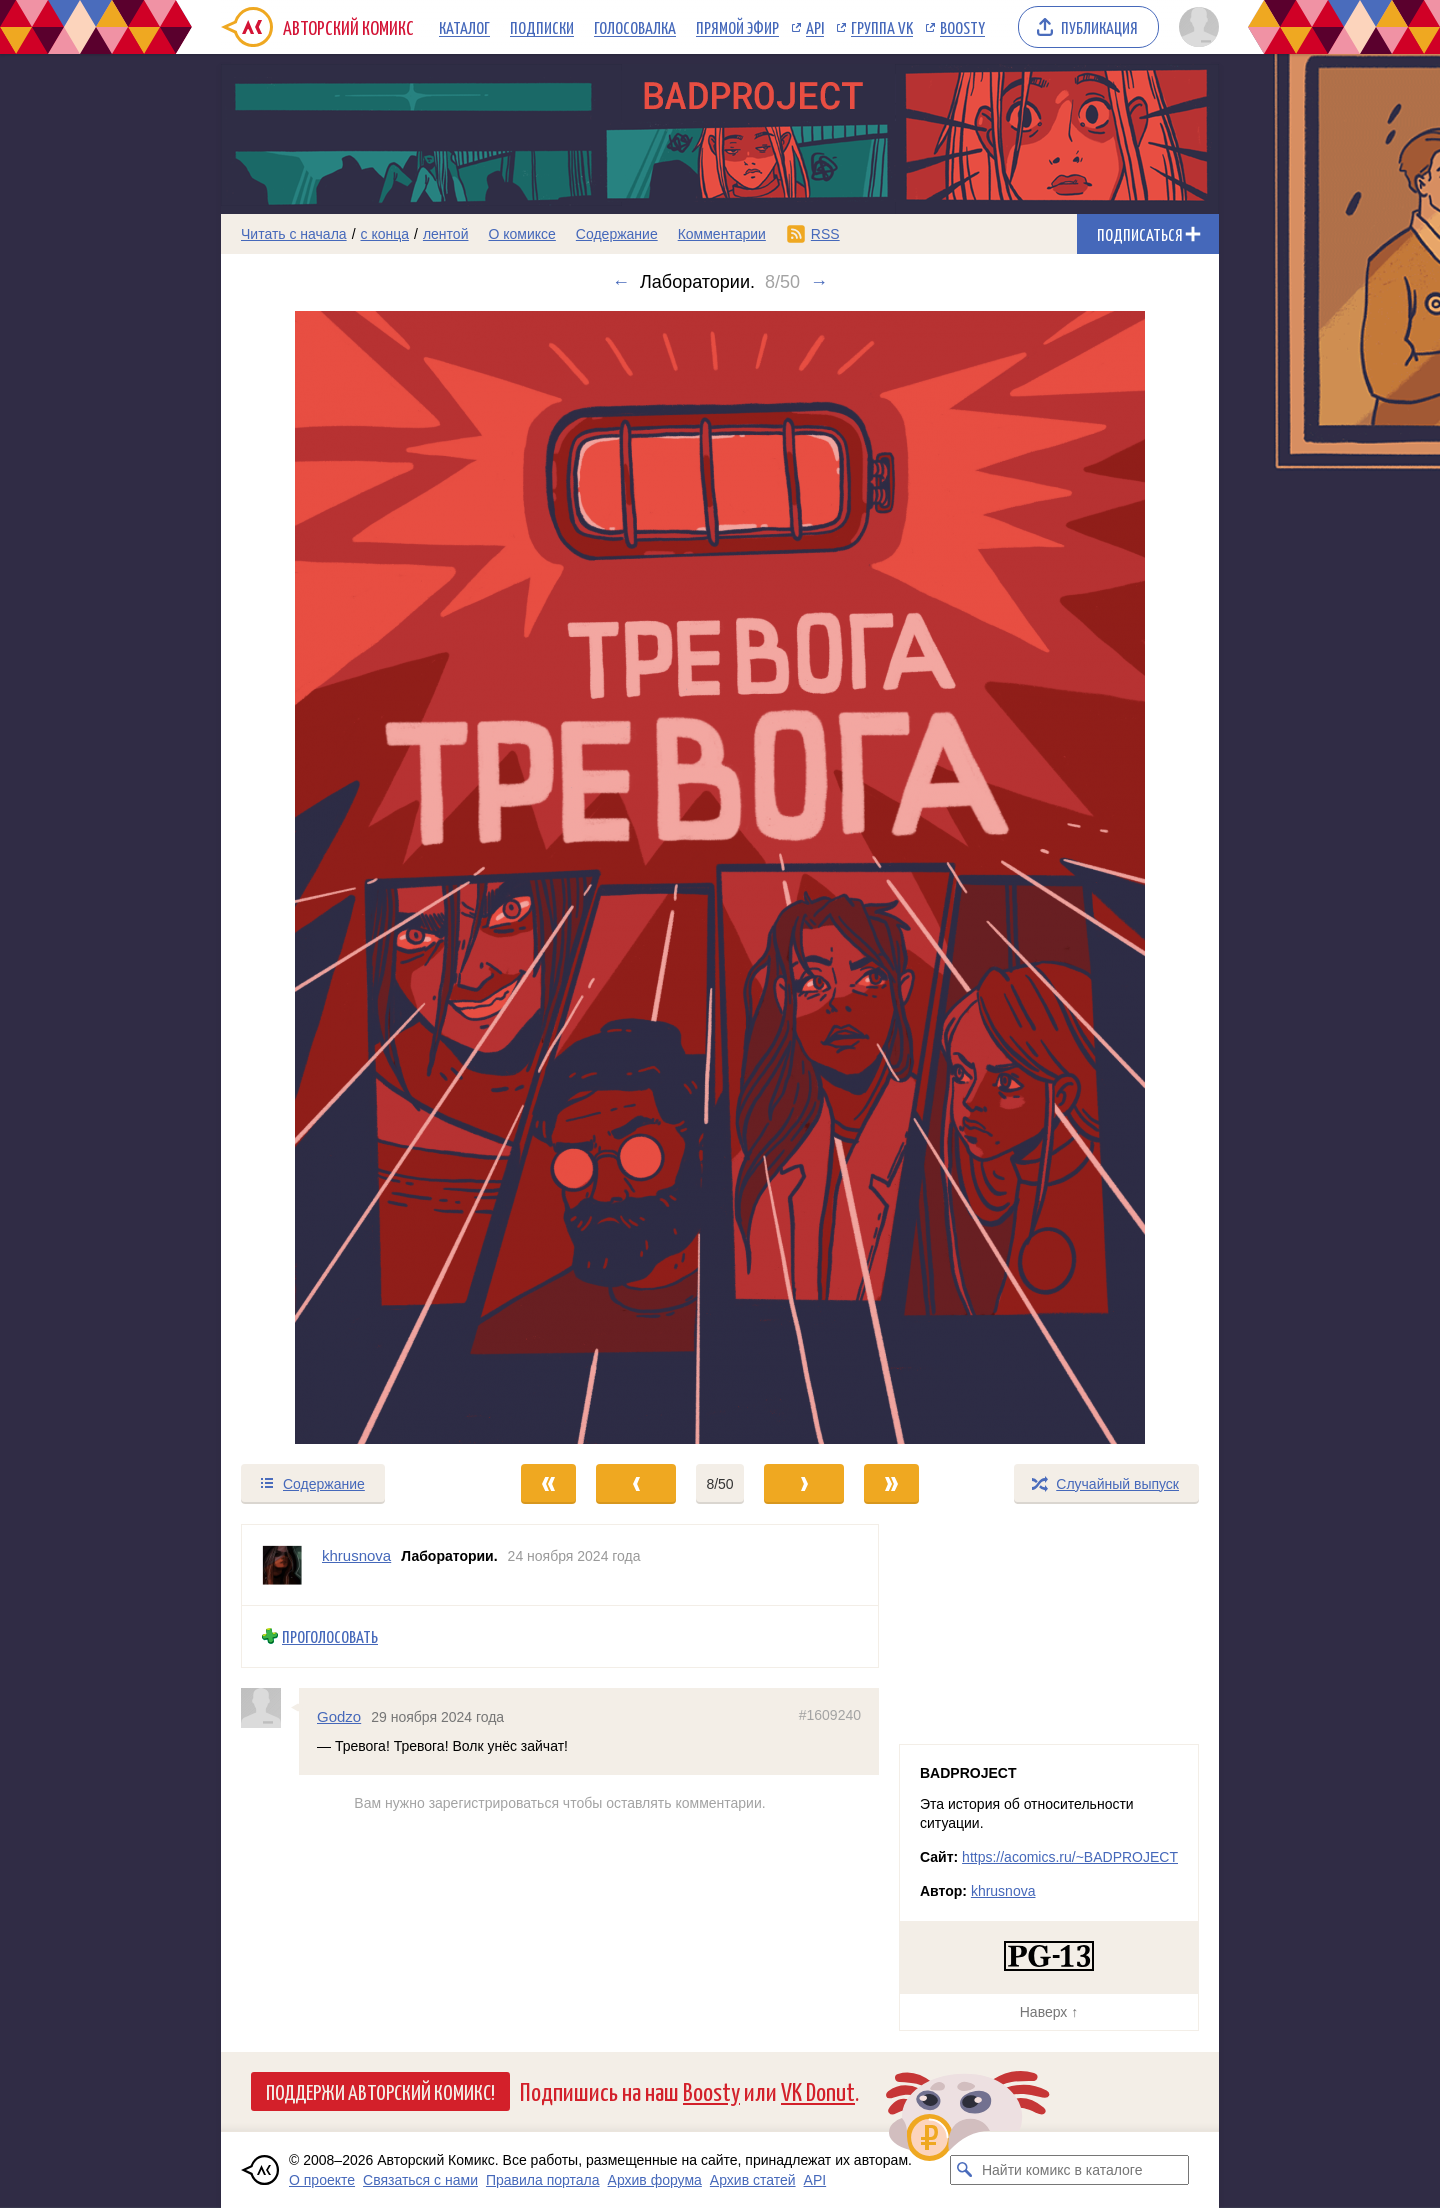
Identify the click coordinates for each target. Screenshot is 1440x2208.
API (815, 27)
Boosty (962, 27)
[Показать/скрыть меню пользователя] (1195, 27)
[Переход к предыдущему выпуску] (346, 877)
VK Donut (818, 2090)
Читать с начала (294, 234)
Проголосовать (330, 1636)
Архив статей (753, 2180)
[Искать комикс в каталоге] (965, 2170)
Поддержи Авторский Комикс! (380, 2091)
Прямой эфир (737, 27)
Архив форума (655, 2180)
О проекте (322, 2180)
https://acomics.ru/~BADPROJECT (1070, 1857)
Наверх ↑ (1049, 2012)
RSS (825, 234)
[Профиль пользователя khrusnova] (282, 1565)
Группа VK (882, 27)
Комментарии (722, 234)
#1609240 (830, 1714)
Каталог (464, 27)
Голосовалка (635, 27)
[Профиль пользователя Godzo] (270, 1707)
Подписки (542, 27)
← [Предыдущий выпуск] (621, 282)
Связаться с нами (420, 2180)
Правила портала (543, 2180)
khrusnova (1003, 1891)
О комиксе (521, 234)
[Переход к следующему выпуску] (720, 877)
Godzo (339, 1715)
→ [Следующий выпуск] (819, 282)
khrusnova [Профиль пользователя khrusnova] (356, 1555)
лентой (446, 234)
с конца (385, 234)
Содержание (617, 234)
